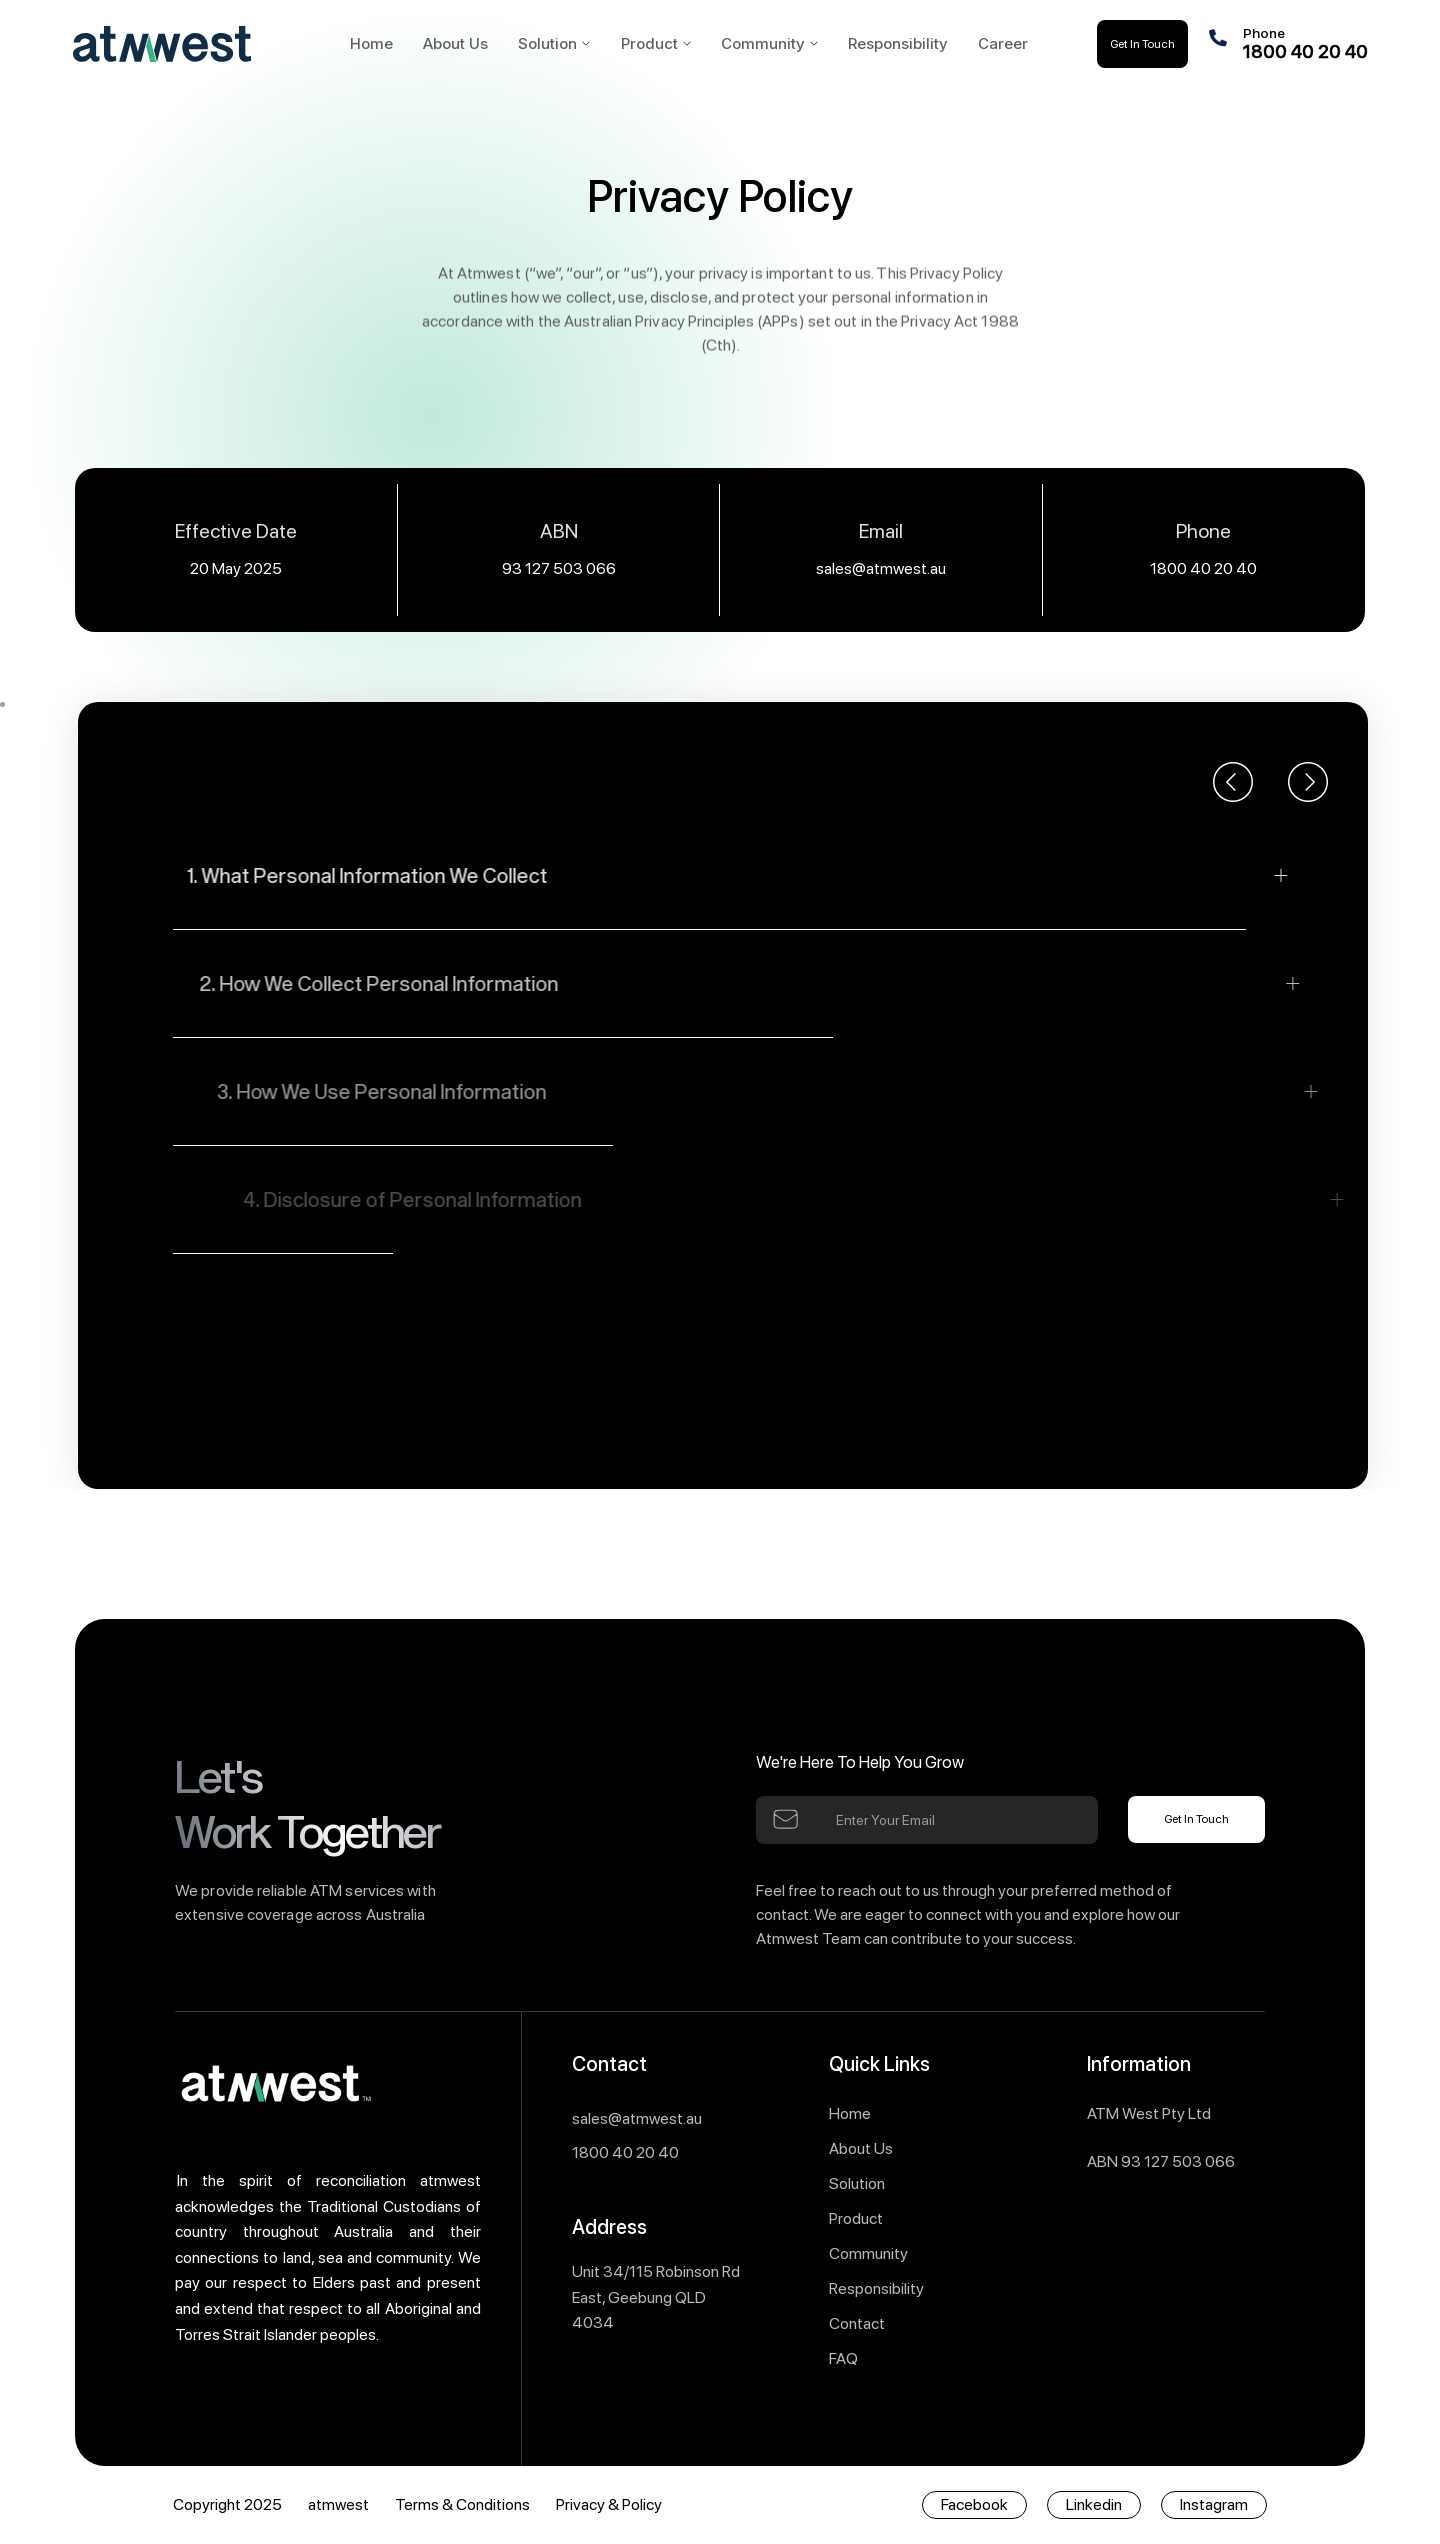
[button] (554, 43)
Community (868, 2253)
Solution (547, 43)
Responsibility (876, 2288)
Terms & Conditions (462, 2504)
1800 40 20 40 (1203, 568)
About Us (861, 2148)
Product (856, 2218)
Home (850, 2113)
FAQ (843, 2358)
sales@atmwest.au (881, 568)
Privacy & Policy (609, 2504)
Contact (857, 2323)
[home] (196, 44)
